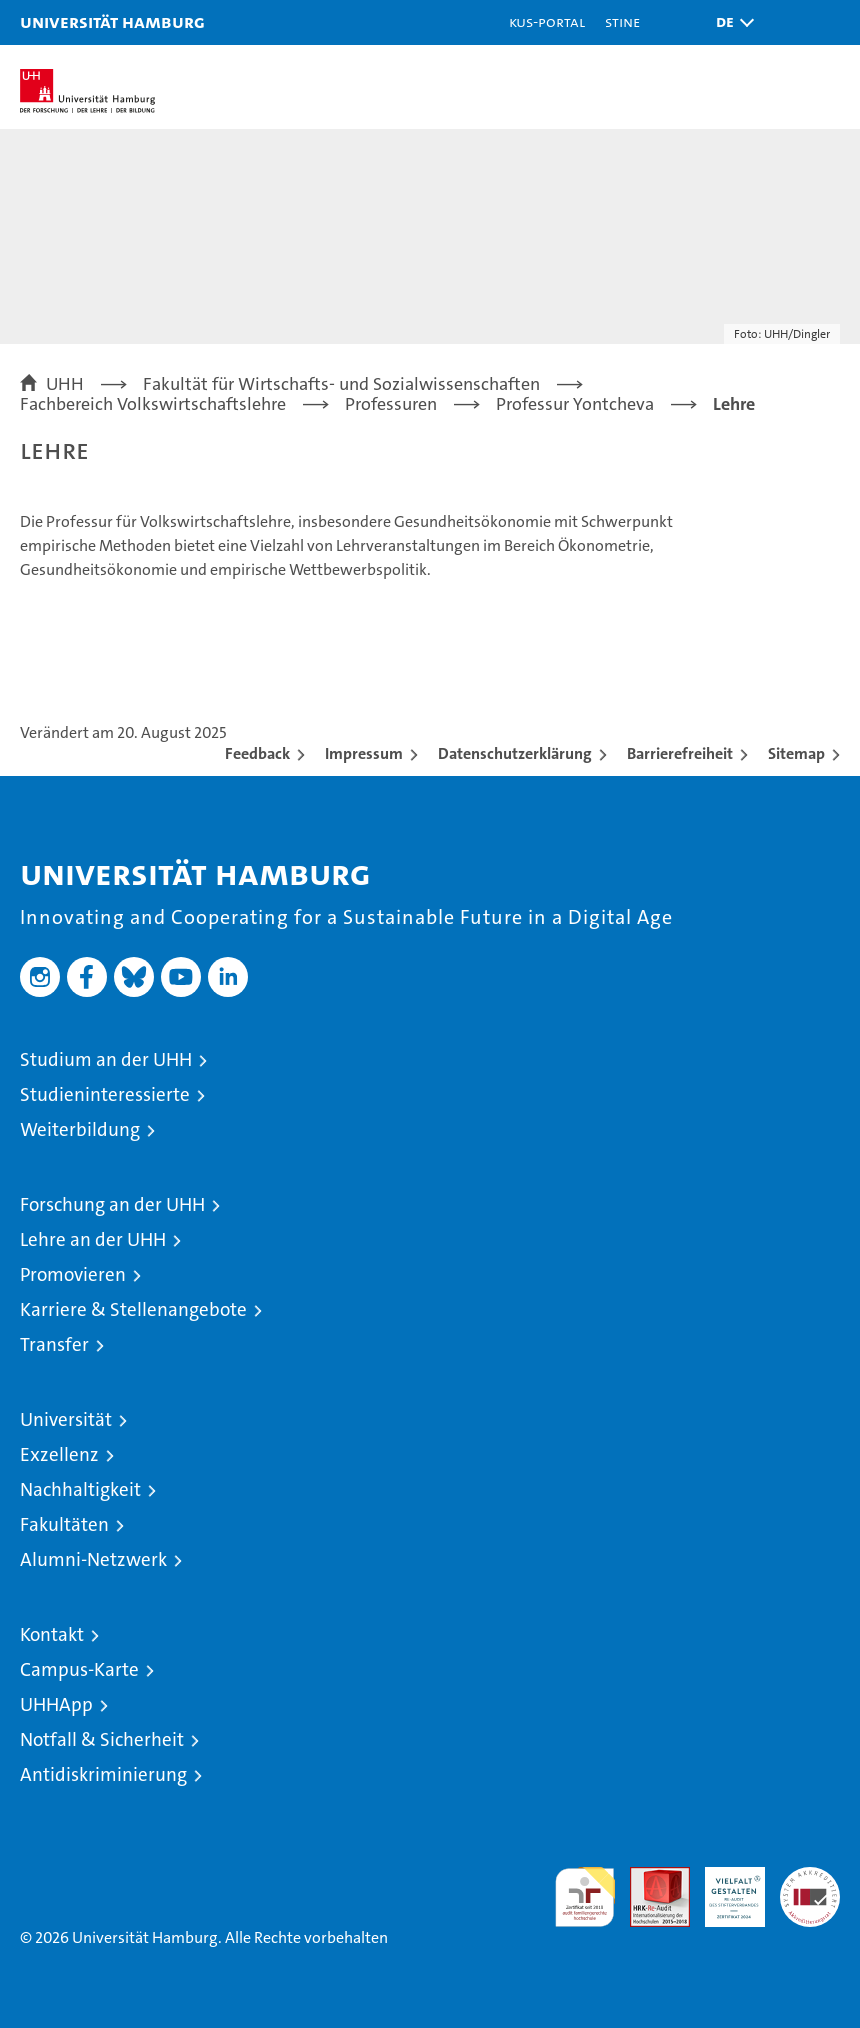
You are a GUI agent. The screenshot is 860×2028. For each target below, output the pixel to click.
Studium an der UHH (106, 1059)
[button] (730, 22)
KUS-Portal (547, 21)
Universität (66, 1419)
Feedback (257, 753)
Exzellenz (59, 1454)
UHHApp (56, 1704)
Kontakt (52, 1634)
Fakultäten (64, 1524)
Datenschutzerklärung (515, 753)
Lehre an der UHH (93, 1239)
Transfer (54, 1344)
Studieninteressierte (105, 1094)
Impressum (364, 753)
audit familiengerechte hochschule (585, 1897)
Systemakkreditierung (810, 1877)
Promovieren (73, 1274)
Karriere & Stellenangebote (133, 1309)
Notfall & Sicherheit (102, 1739)
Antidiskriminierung (103, 1774)
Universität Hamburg (112, 21)
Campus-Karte (79, 1669)
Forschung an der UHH (112, 1204)
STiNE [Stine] (622, 21)
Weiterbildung (80, 1129)
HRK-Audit (724, 1888)
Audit (649, 1877)
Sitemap (796, 753)
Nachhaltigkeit (80, 1489)
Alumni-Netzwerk (93, 1559)
